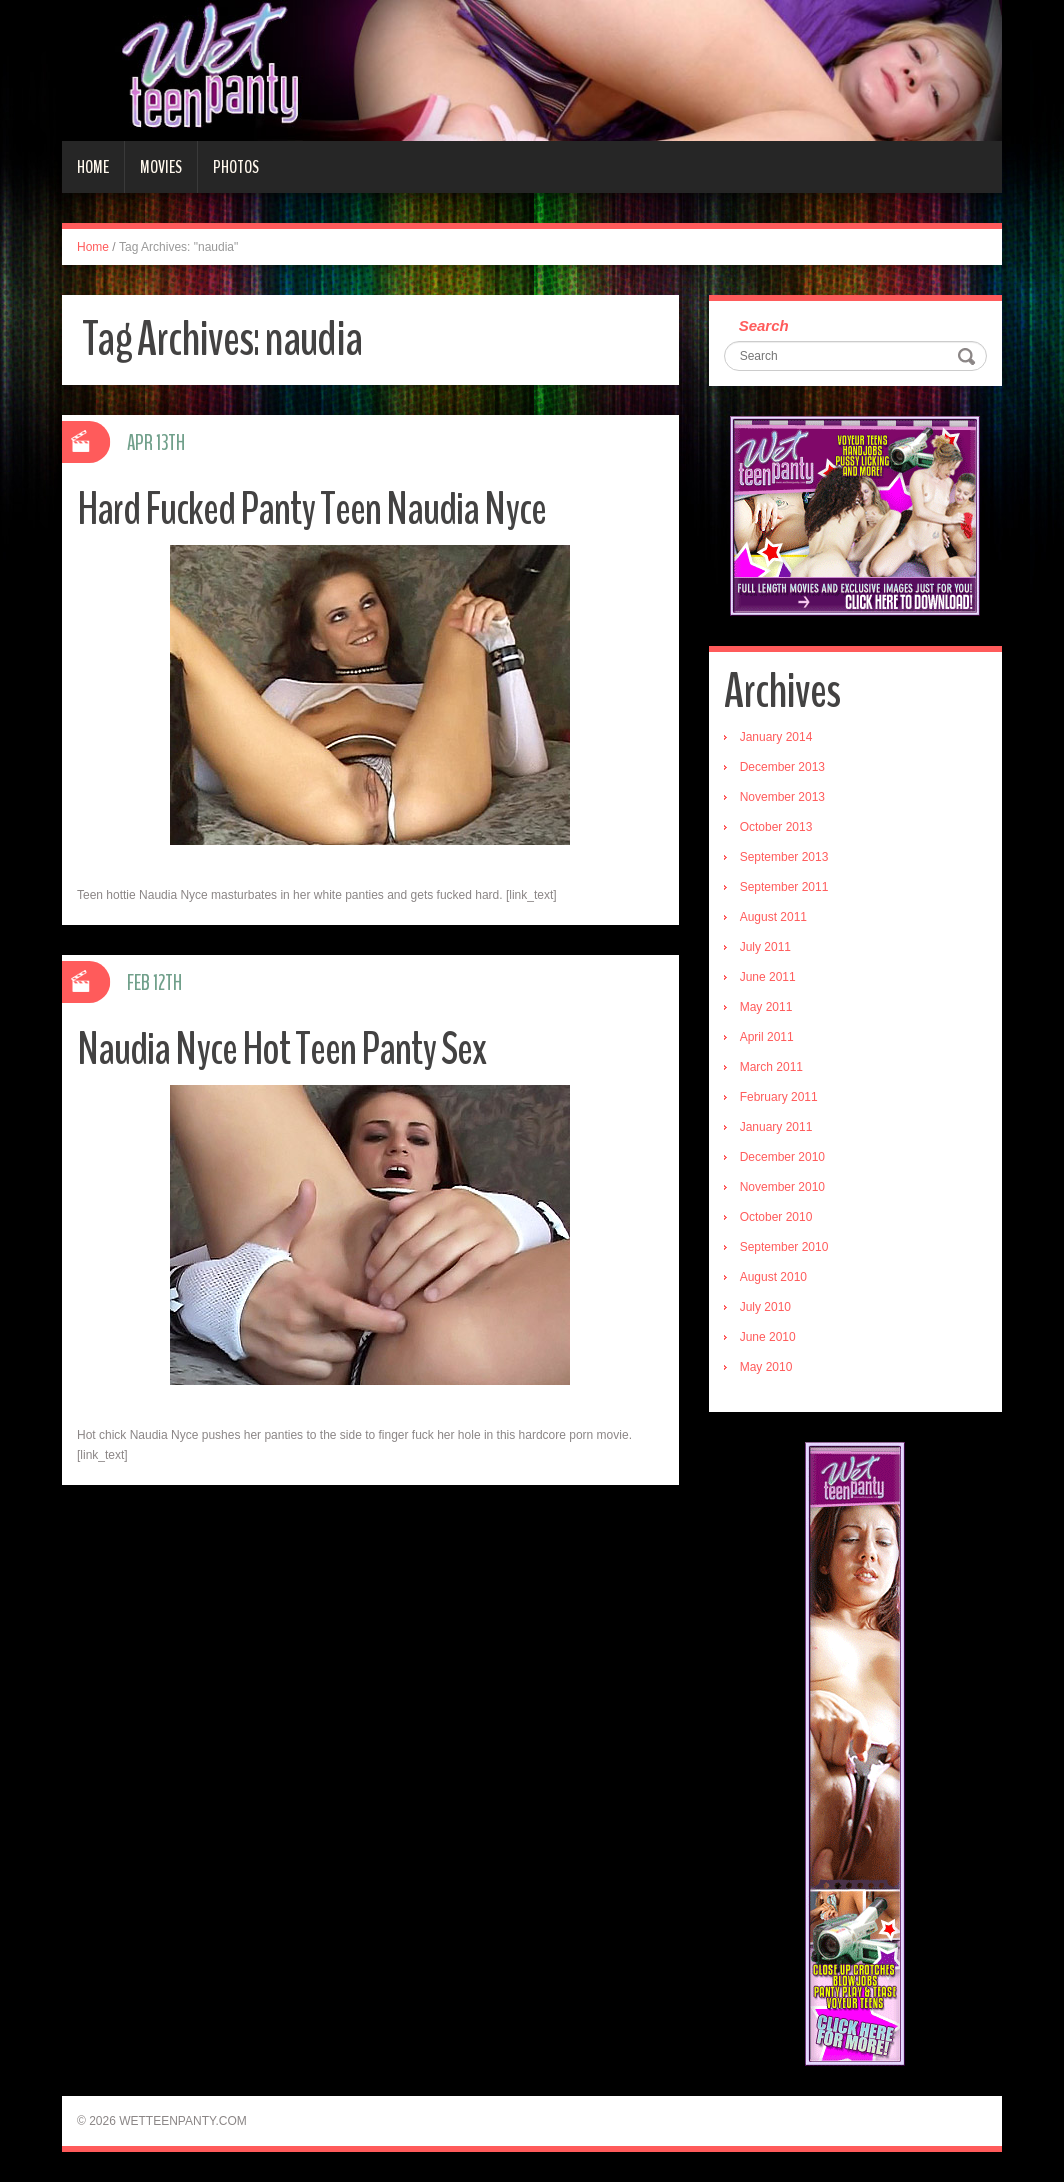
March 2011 (771, 1067)
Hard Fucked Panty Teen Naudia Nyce (311, 509)
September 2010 (784, 1247)
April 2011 (767, 1037)
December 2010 (782, 1157)
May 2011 (766, 1007)
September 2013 (784, 857)
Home (93, 167)
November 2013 (782, 797)
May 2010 (766, 1367)
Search (764, 325)
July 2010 (765, 1307)
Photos (236, 167)
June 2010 (768, 1337)
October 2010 (776, 1217)
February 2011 (779, 1097)
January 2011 (776, 1127)
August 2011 (773, 917)
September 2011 (784, 887)
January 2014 (776, 737)
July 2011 (765, 947)
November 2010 (782, 1187)
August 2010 (773, 1277)
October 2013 (776, 827)
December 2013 (782, 767)
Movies (161, 167)
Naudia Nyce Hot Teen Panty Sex (281, 1049)
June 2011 (768, 977)
